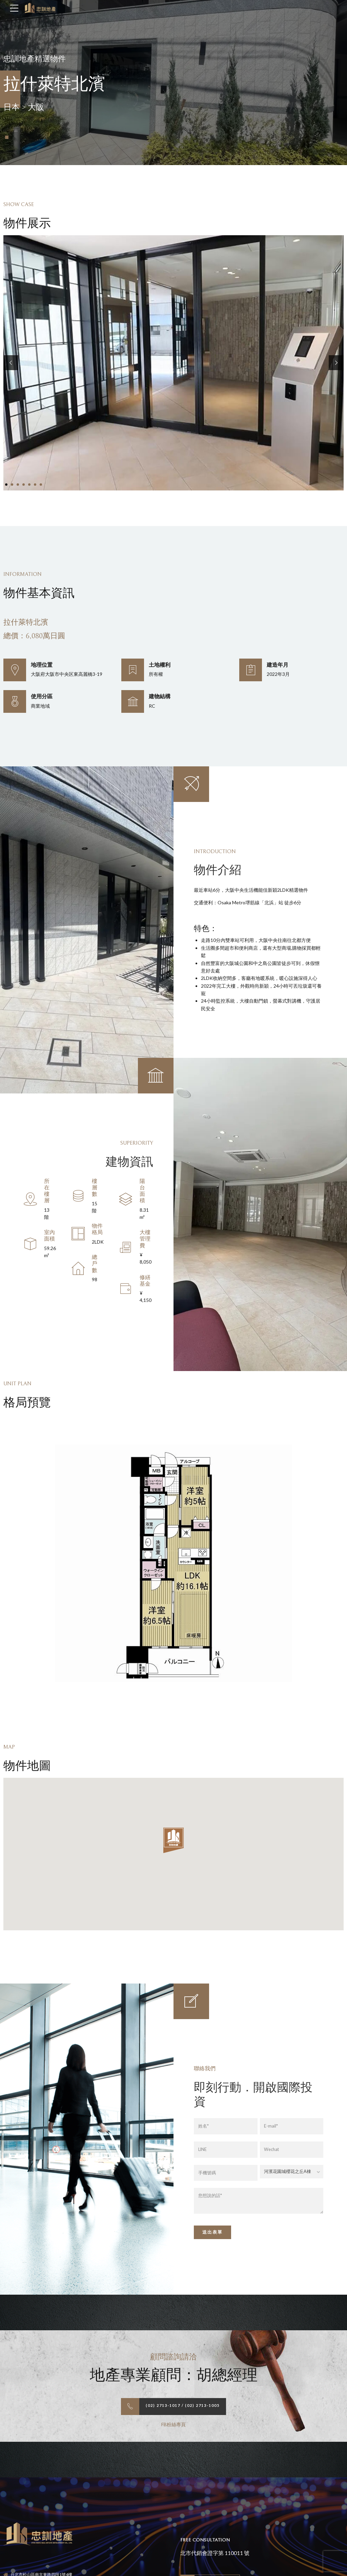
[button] (10, 362)
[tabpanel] (173, 362)
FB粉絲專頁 (173, 2425)
